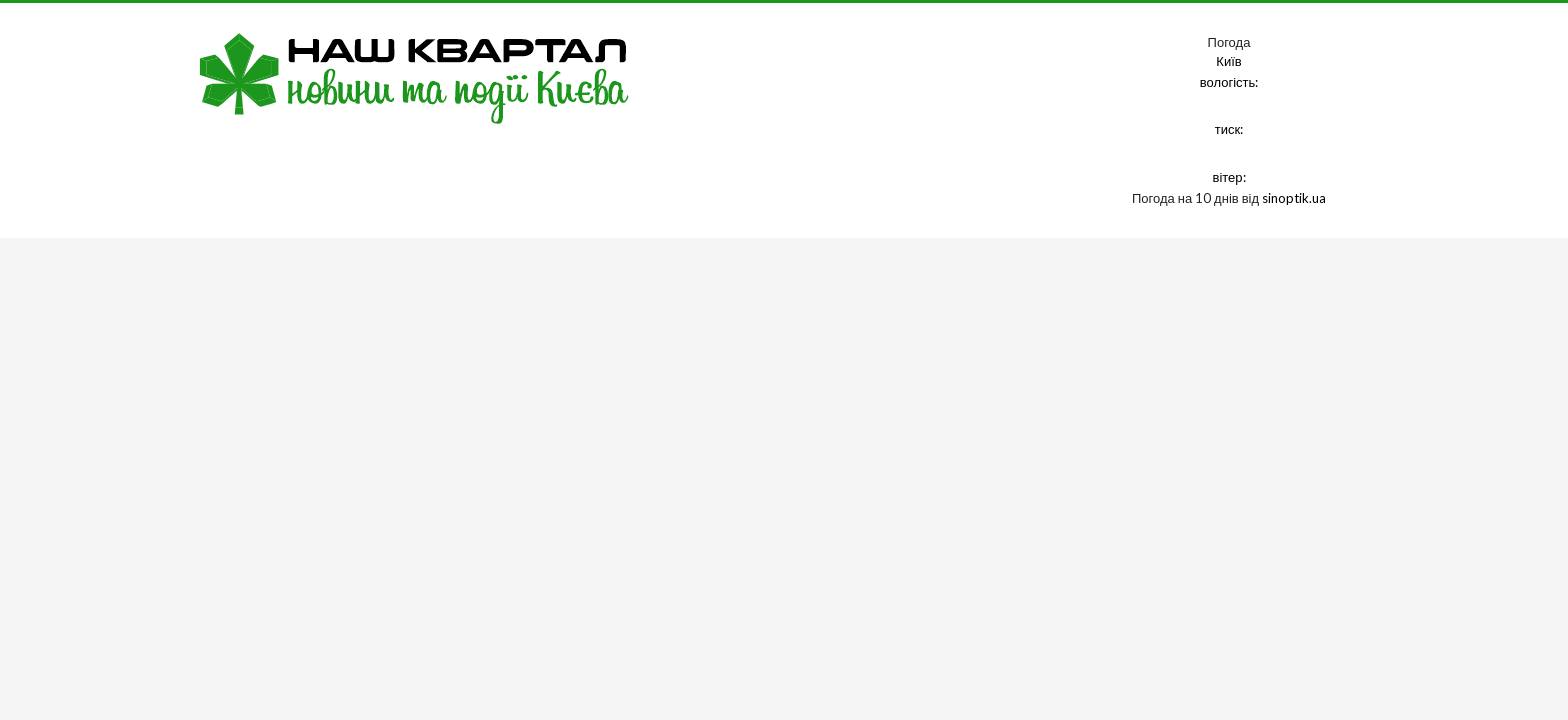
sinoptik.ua (1294, 198)
